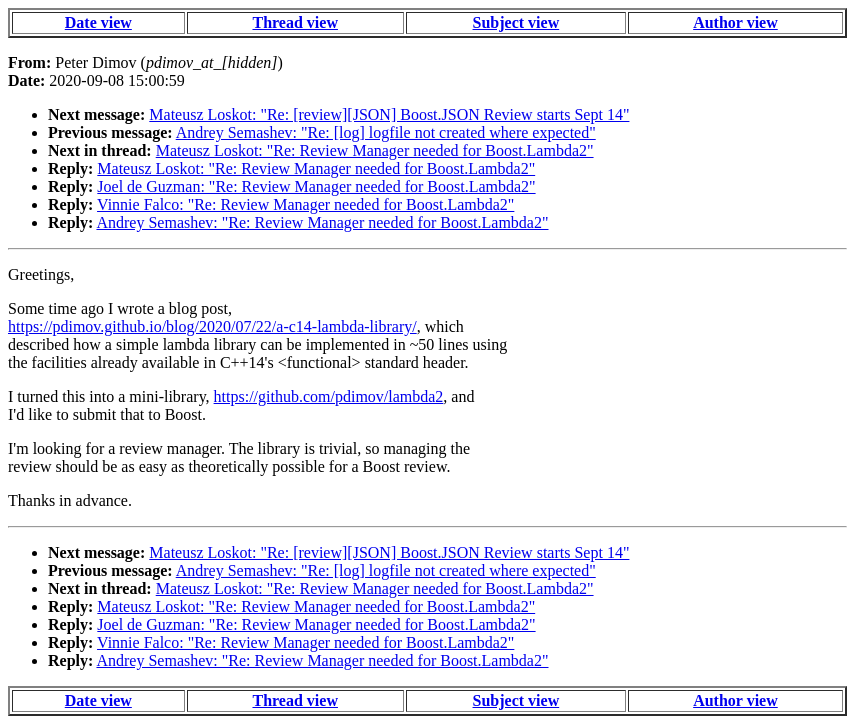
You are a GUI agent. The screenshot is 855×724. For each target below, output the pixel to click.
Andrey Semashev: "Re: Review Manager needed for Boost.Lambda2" (322, 222)
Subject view (516, 22)
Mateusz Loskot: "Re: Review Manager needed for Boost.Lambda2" (375, 150)
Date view (98, 22)
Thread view (294, 22)
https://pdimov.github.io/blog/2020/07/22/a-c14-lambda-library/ (212, 326)
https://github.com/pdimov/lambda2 (329, 396)
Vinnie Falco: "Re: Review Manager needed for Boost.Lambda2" (305, 204)
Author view (735, 22)
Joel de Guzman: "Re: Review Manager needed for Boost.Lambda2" (316, 186)
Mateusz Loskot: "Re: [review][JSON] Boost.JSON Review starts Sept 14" (389, 114)
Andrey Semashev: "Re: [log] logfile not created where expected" (386, 132)
